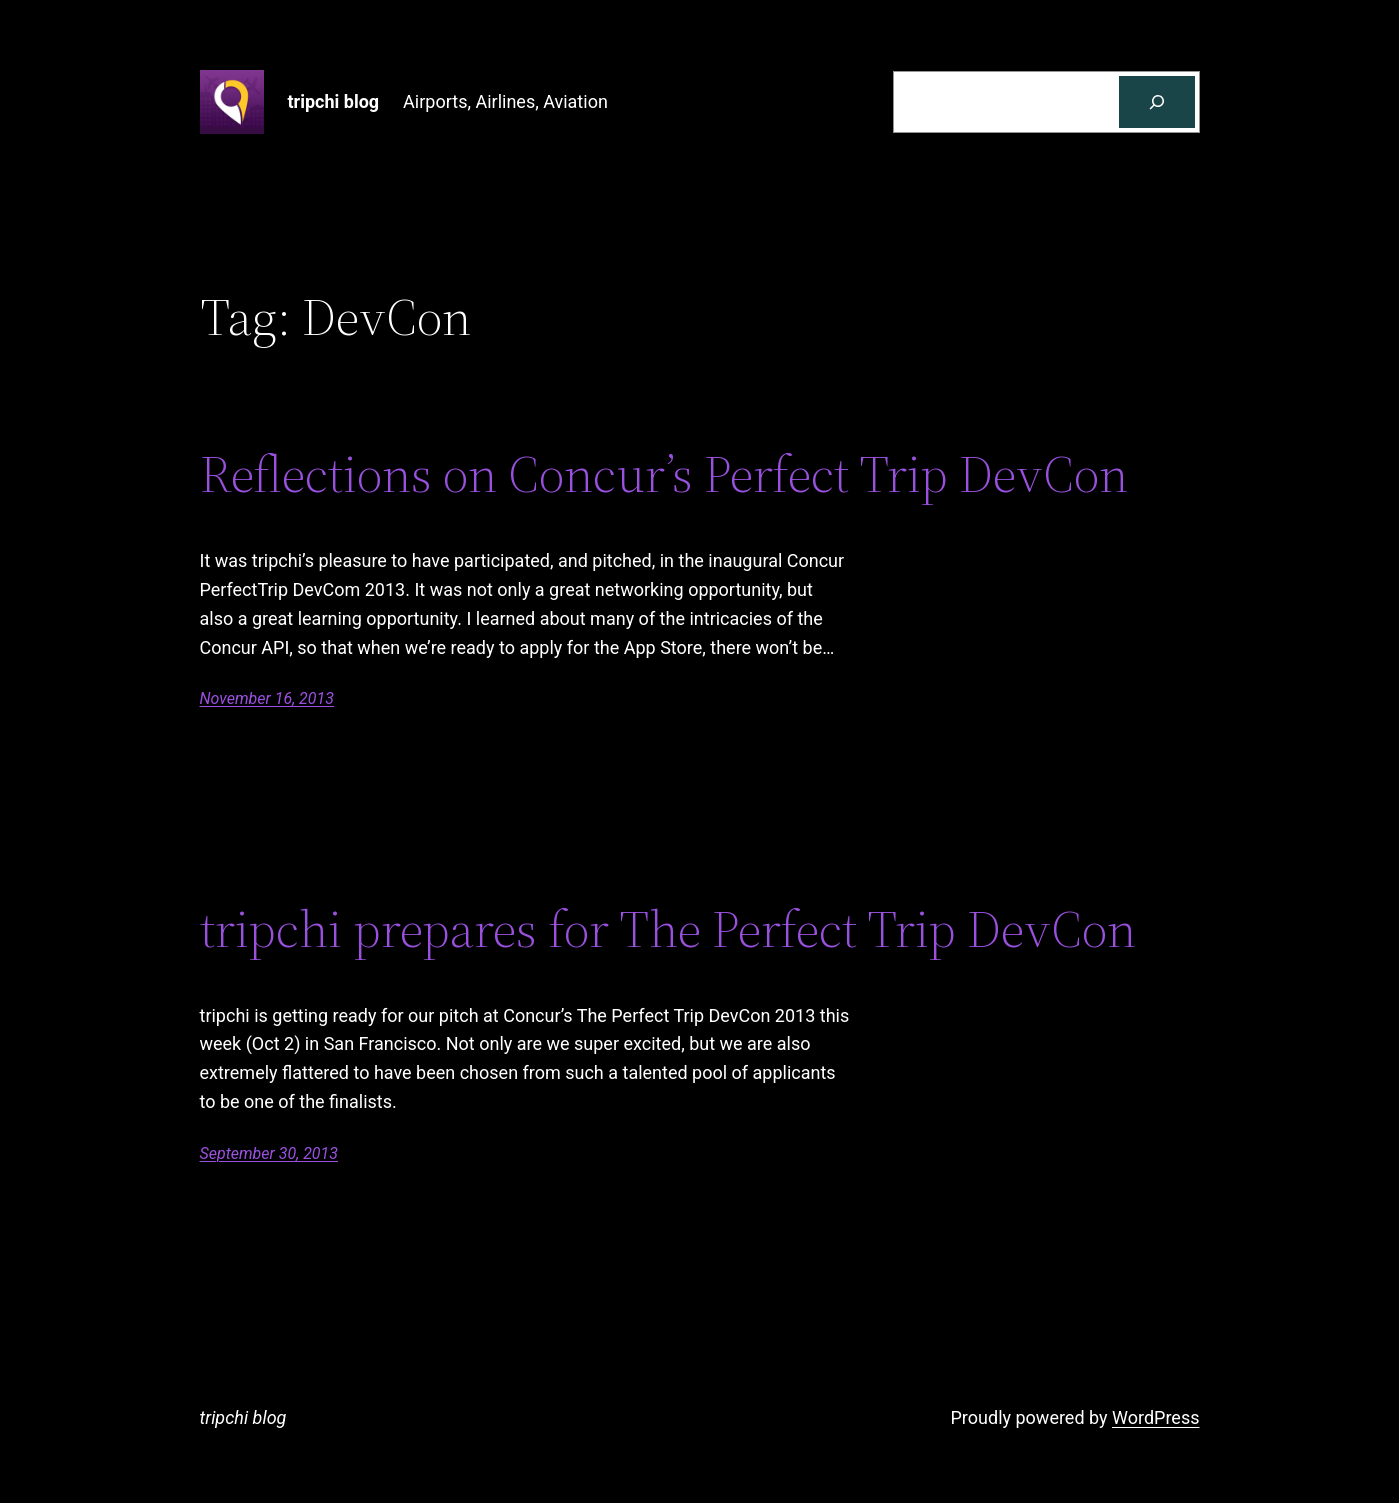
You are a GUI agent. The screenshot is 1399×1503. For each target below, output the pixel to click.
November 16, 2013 (267, 698)
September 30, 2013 (269, 1153)
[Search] (1157, 102)
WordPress (1155, 1417)
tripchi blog (334, 101)
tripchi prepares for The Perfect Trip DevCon (668, 929)
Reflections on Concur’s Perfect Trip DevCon (664, 474)
